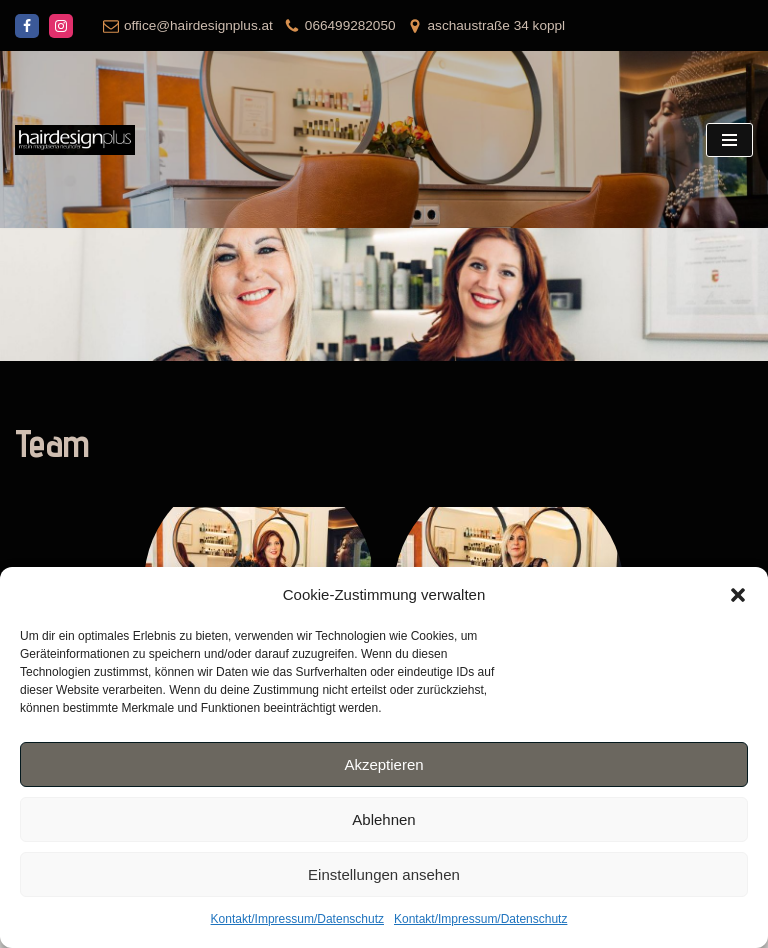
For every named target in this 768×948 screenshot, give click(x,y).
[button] (738, 595)
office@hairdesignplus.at (198, 25)
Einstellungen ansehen (384, 874)
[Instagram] (61, 26)
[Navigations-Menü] (729, 140)
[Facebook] (27, 26)
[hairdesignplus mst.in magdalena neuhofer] (75, 140)
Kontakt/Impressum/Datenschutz (297, 919)
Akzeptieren (383, 764)
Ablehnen (383, 819)
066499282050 (350, 25)
